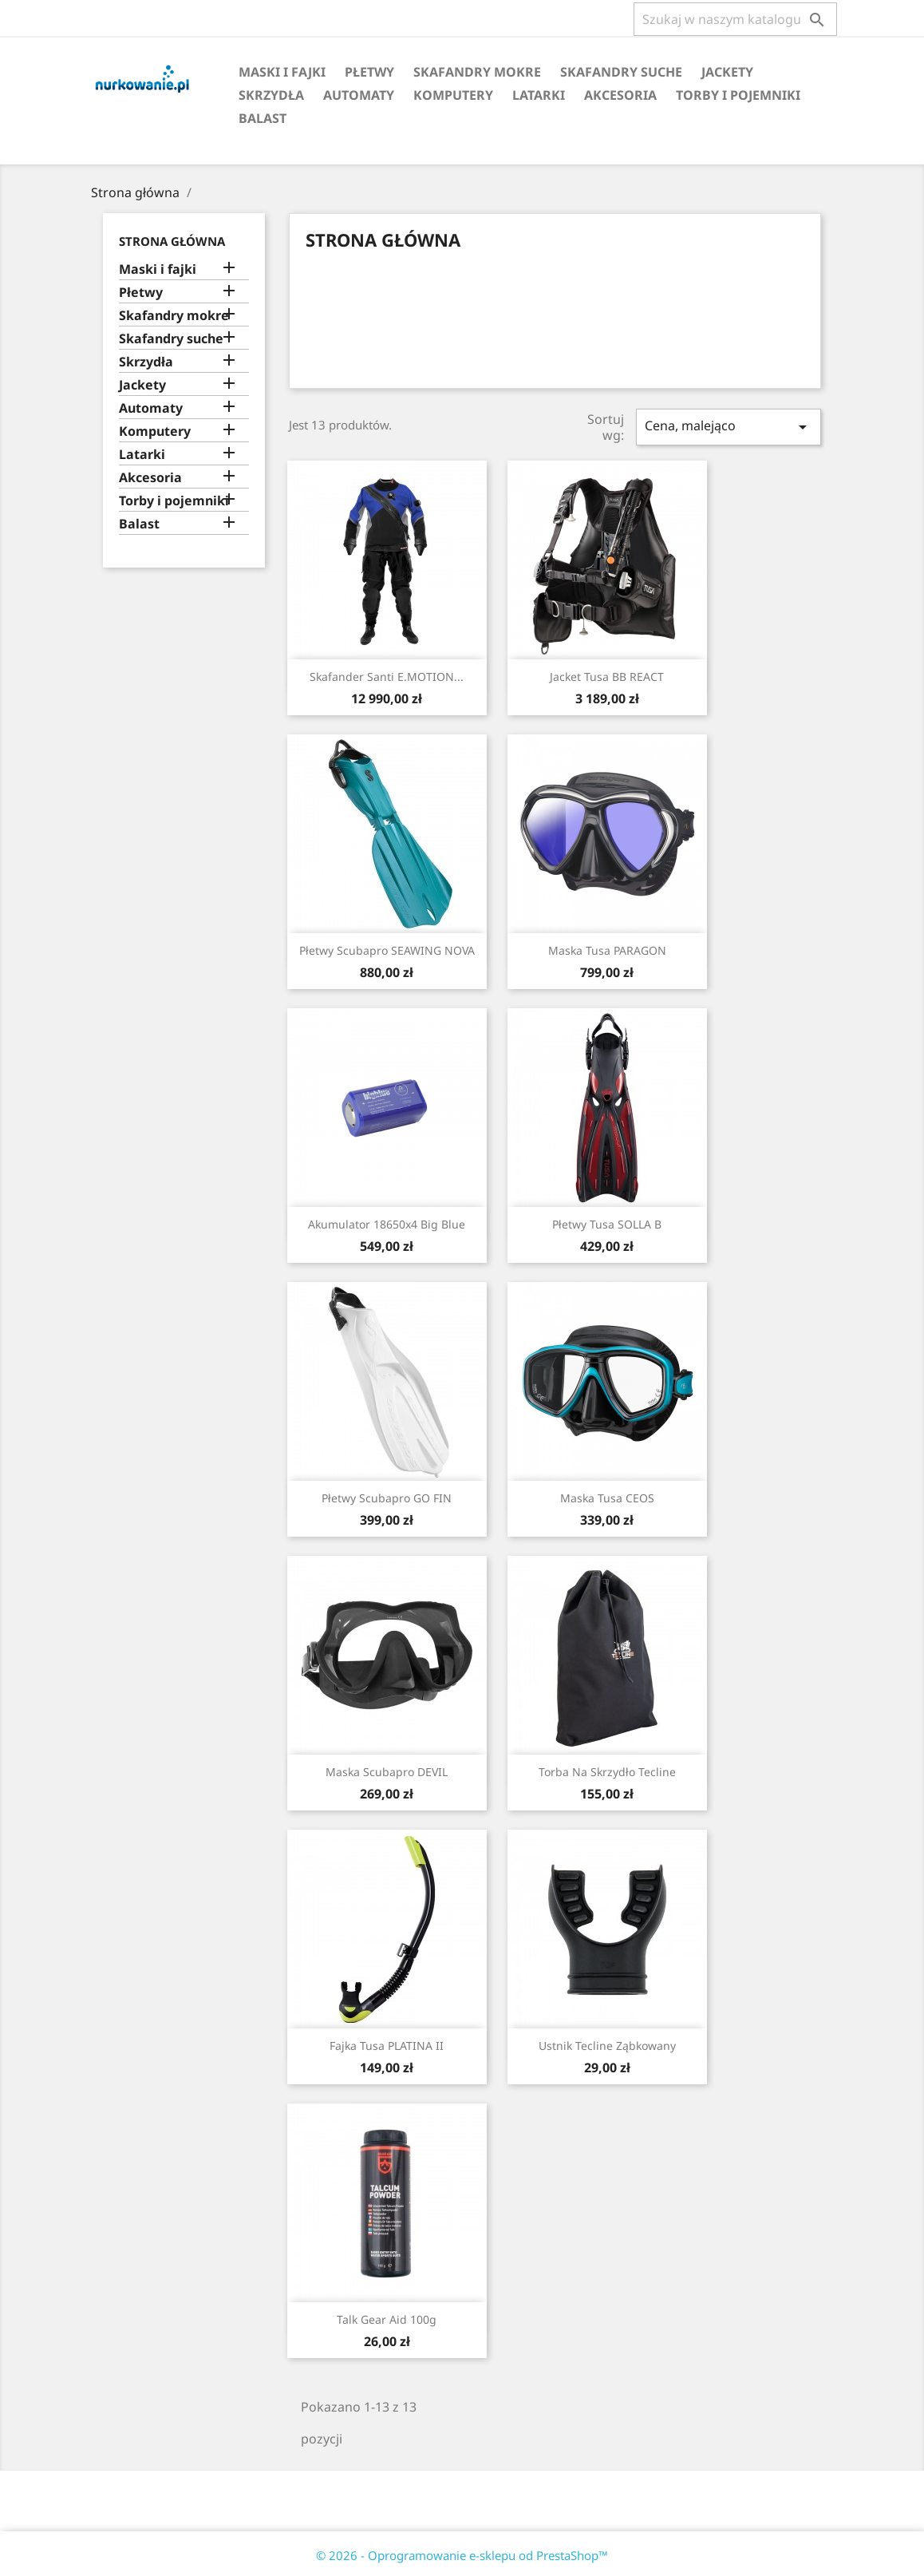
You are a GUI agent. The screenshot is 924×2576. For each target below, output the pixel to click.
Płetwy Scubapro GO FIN (387, 1498)
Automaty (358, 95)
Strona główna (172, 241)
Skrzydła (271, 95)
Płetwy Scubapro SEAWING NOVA (387, 950)
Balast (262, 118)
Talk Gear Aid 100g (386, 2319)
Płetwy (369, 72)
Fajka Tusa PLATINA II (387, 2045)
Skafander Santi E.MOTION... (387, 676)
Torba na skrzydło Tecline (607, 1771)
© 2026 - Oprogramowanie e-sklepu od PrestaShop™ (462, 2555)
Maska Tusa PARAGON (607, 950)
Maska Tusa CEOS (607, 1498)
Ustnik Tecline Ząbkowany (607, 2045)
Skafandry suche (621, 72)
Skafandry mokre (477, 72)
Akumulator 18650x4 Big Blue (386, 1224)
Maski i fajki (282, 72)
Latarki (538, 95)
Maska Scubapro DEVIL (387, 1771)
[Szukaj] (735, 19)
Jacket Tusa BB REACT (607, 676)
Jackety (727, 72)
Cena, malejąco (728, 427)
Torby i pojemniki (738, 95)
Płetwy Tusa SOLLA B (606, 1224)
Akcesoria (620, 95)
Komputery (453, 95)
